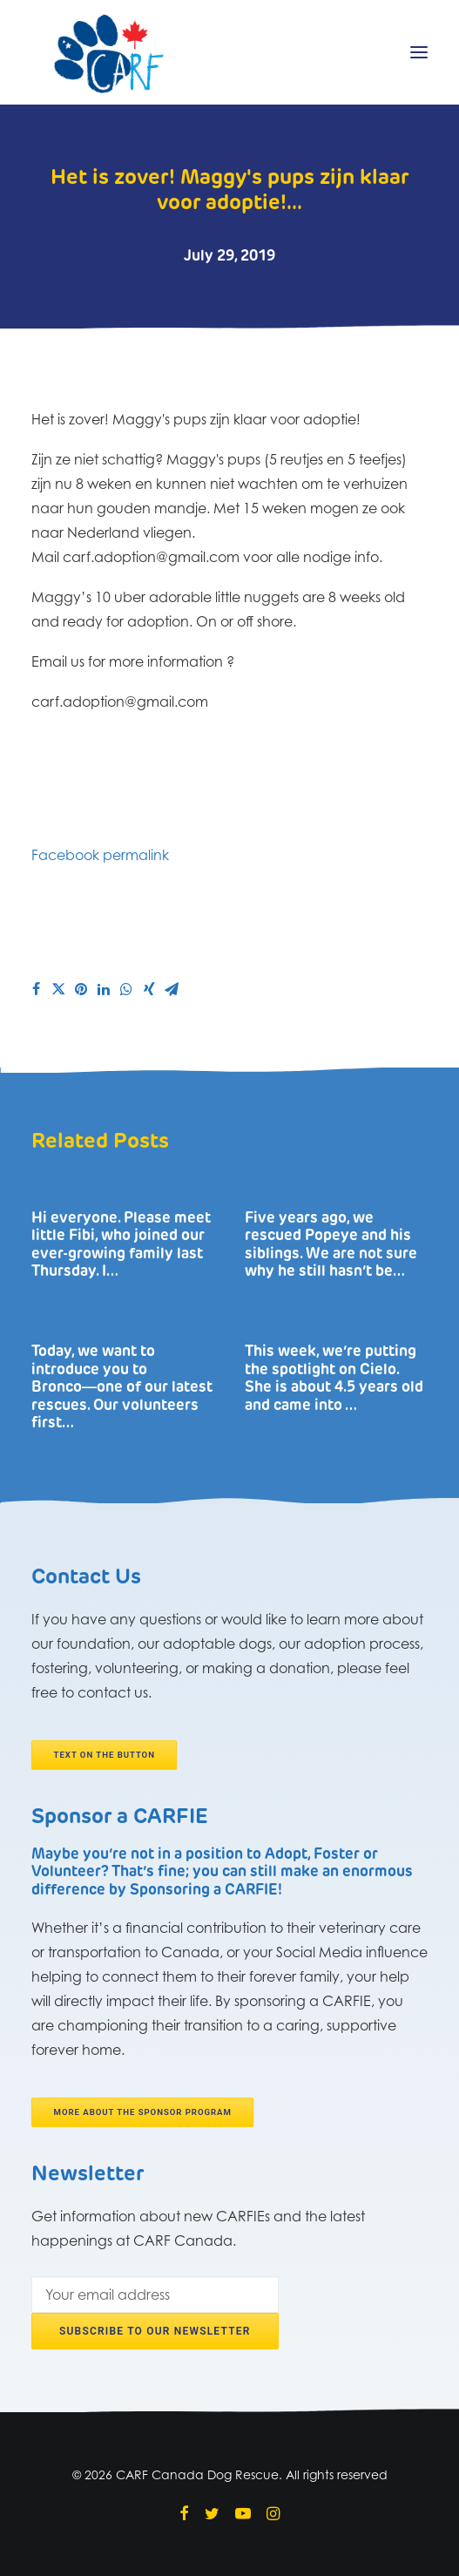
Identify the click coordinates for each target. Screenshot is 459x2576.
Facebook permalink (100, 855)
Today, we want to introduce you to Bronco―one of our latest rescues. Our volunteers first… (122, 1388)
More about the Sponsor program (143, 2113)
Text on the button (104, 1755)
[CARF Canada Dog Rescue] (108, 52)
